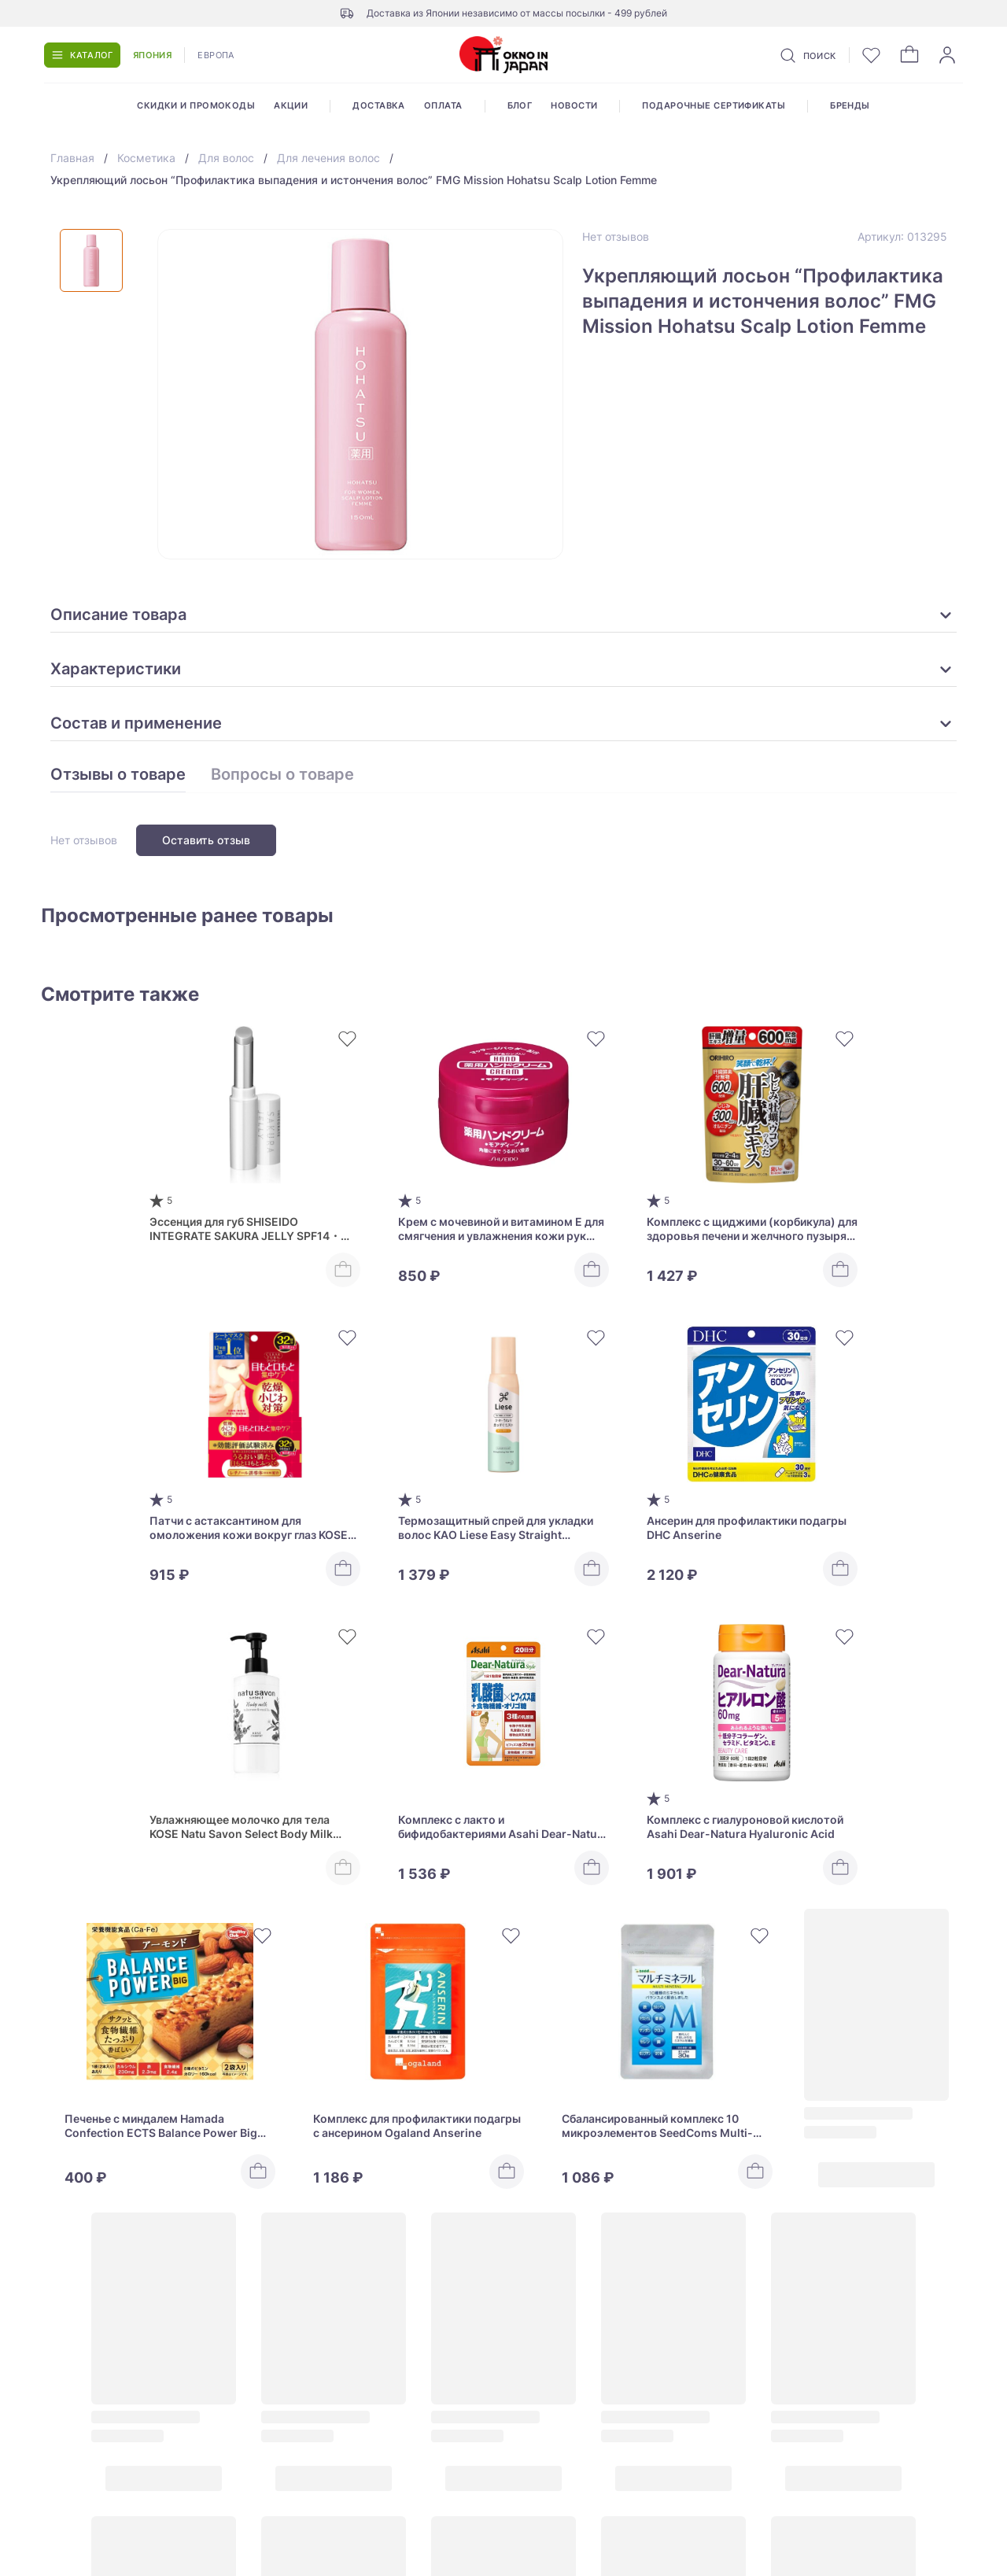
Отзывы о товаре (118, 775)
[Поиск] (807, 55)
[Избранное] (871, 55)
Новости (574, 105)
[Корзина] (909, 55)
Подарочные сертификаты (713, 105)
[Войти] (947, 55)
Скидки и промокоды (196, 105)
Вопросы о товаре (282, 775)
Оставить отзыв (206, 840)
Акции (291, 105)
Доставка (378, 105)
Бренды (850, 105)
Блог (520, 105)
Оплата (443, 105)
